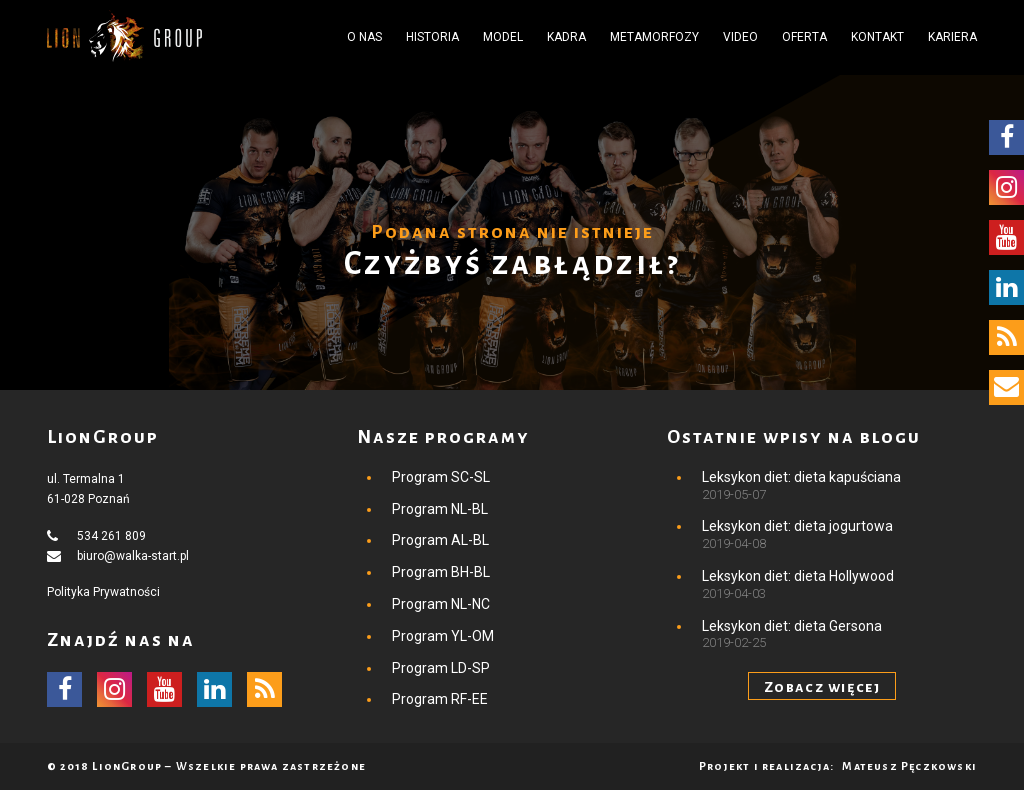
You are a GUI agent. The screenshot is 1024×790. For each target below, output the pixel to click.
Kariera (952, 37)
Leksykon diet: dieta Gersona (792, 626)
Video (740, 37)
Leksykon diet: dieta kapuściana (801, 477)
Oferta (804, 37)
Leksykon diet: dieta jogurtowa (797, 526)
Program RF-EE (440, 699)
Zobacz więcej (822, 687)
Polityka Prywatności (103, 592)
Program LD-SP (441, 668)
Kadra (566, 37)
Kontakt (877, 37)
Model (503, 37)
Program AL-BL (440, 540)
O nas (364, 37)
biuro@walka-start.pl (133, 556)
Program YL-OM (443, 636)
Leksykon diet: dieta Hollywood (798, 576)
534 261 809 (111, 536)
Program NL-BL (440, 509)
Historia (432, 37)
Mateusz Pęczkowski (909, 766)
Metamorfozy (654, 37)
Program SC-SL (441, 477)
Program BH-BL (441, 572)
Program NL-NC (441, 604)
